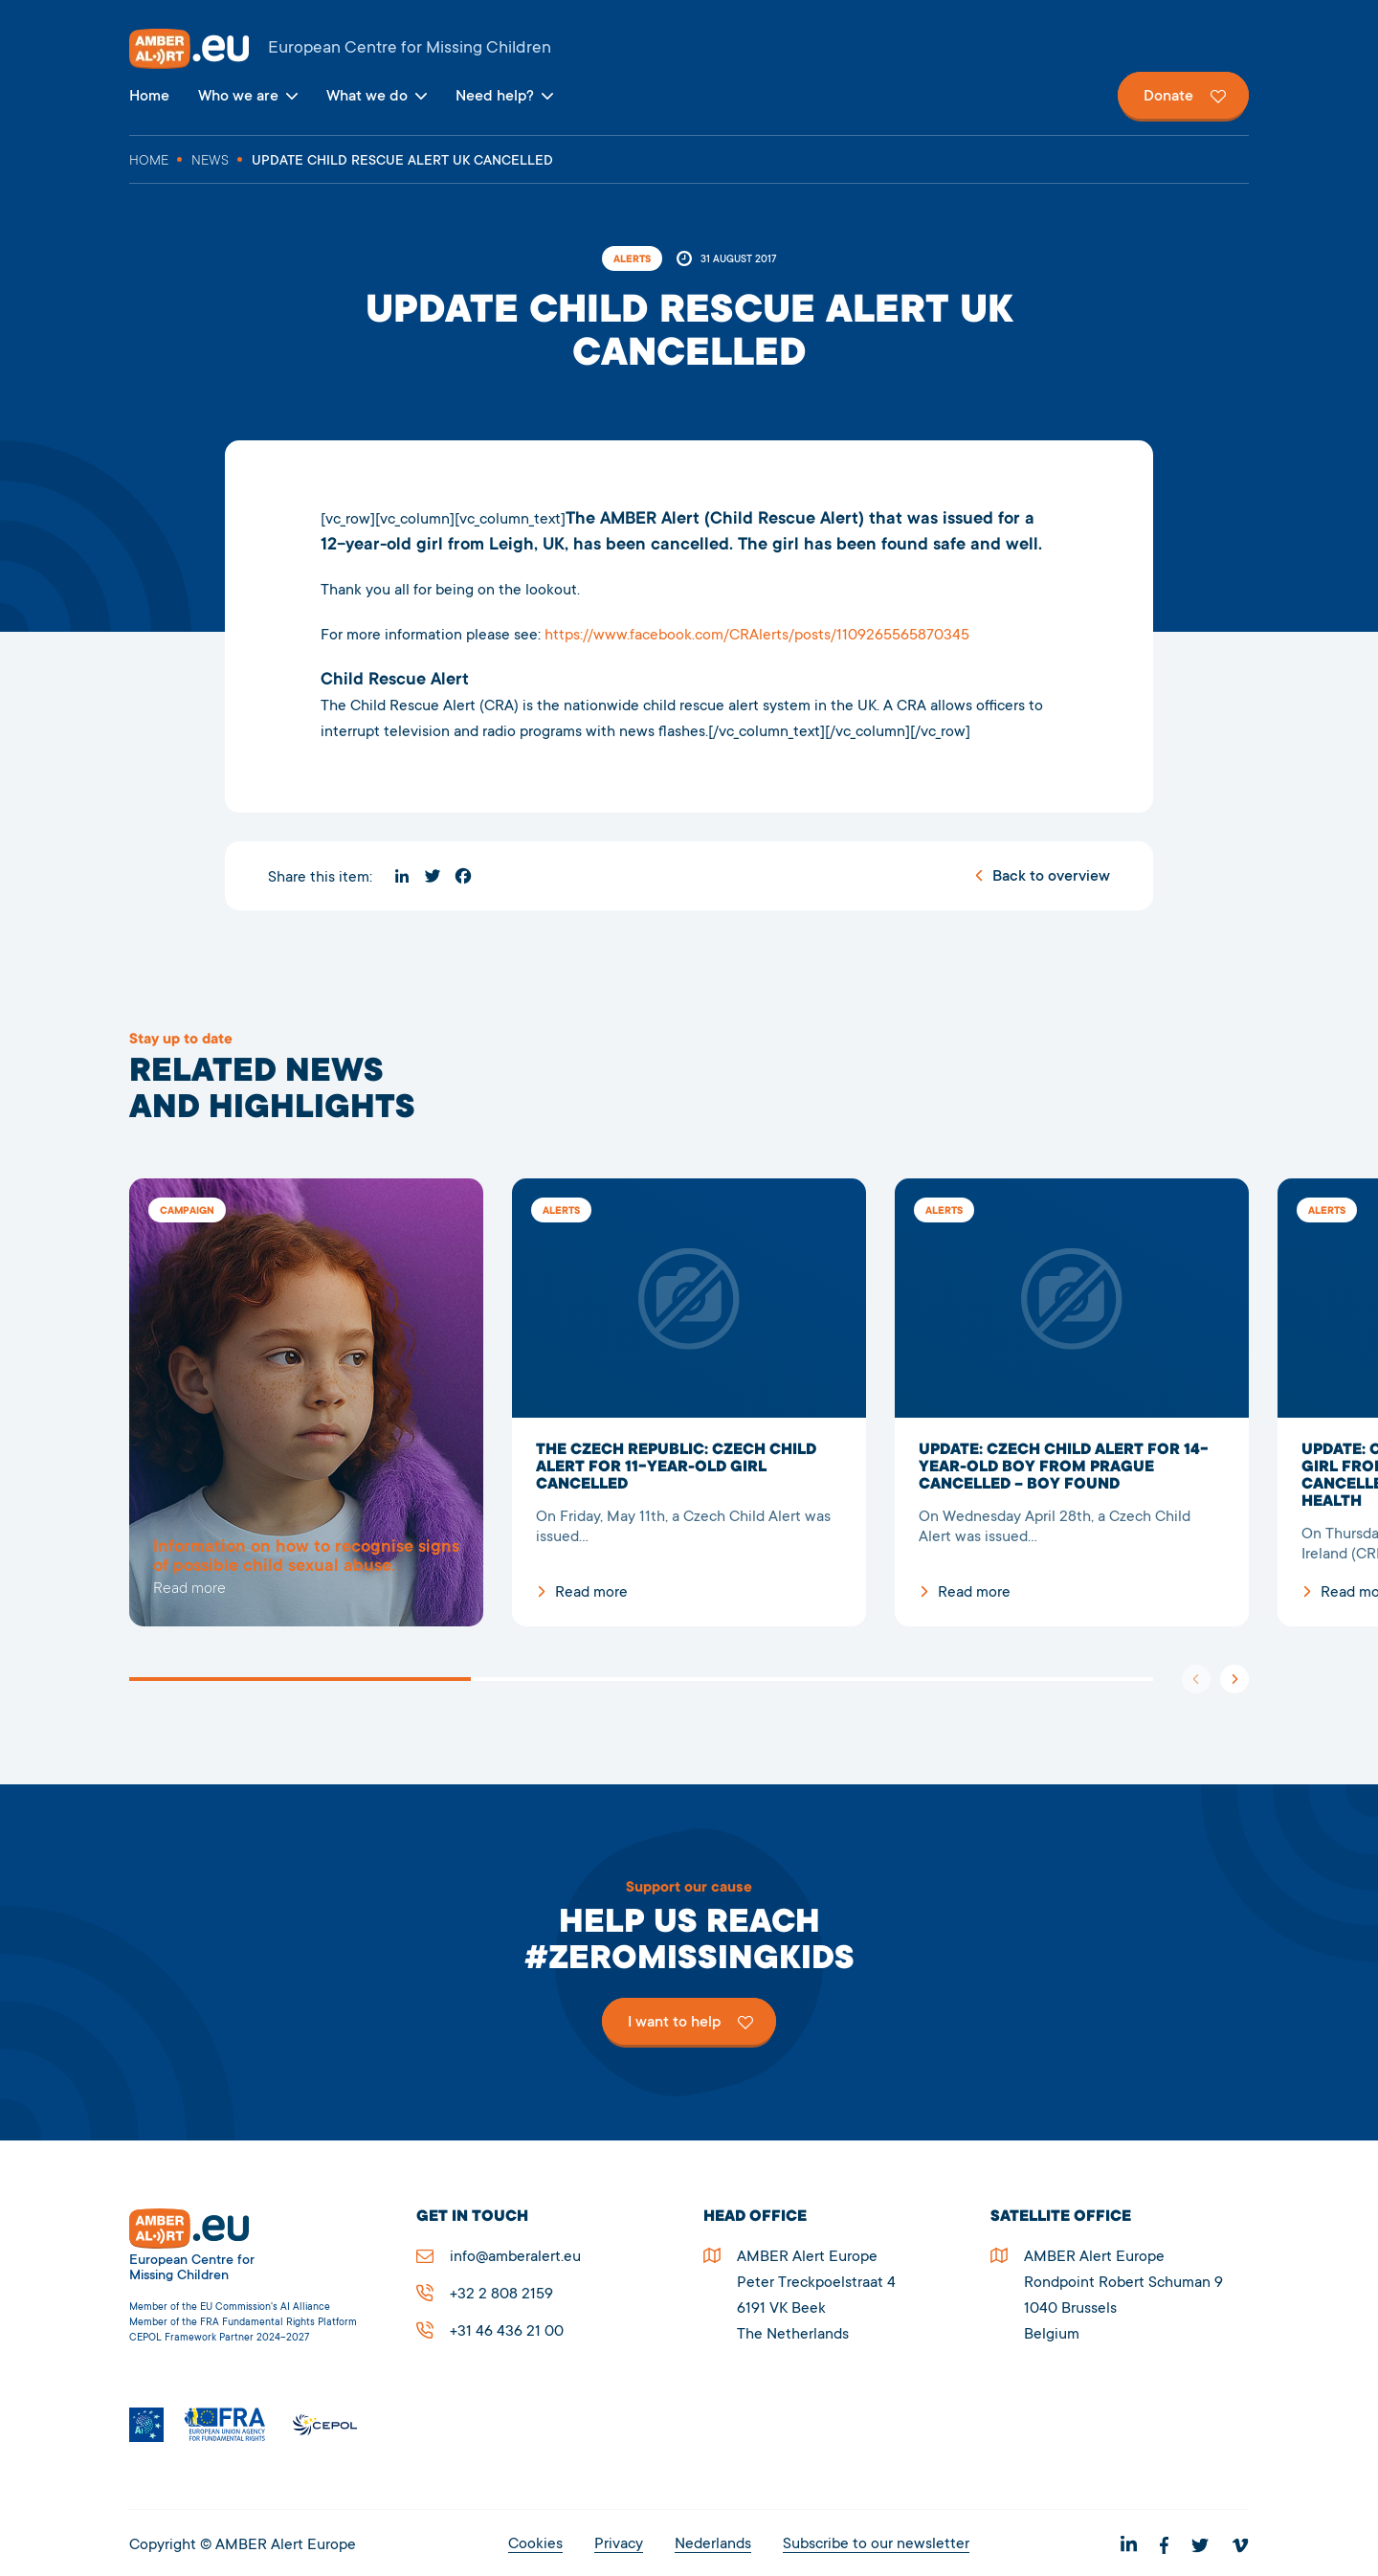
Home (149, 96)
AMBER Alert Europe (689, 49)
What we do (367, 96)
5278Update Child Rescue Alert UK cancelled (306, 1401)
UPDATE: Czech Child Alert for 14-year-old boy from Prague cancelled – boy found (1072, 1401)
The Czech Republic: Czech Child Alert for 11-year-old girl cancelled (689, 1401)
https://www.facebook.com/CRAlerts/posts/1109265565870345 (757, 635)
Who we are (238, 96)
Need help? (495, 96)
